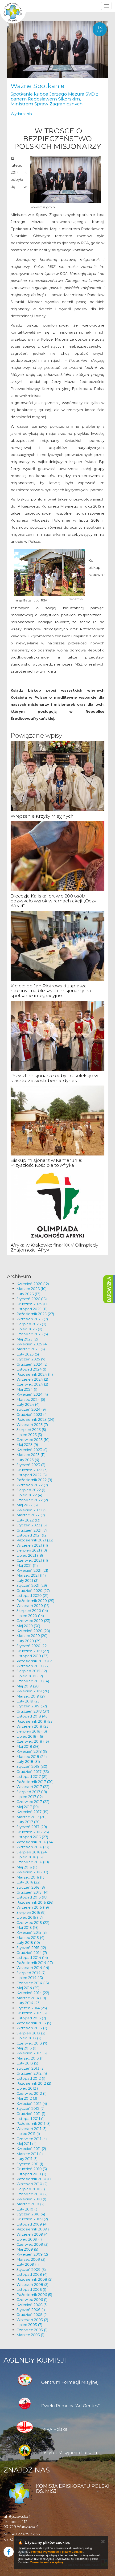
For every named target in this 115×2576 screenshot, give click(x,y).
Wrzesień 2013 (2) (31, 2028)
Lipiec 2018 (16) (29, 1736)
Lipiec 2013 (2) (28, 2038)
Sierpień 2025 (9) (31, 1324)
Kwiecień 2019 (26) (32, 1691)
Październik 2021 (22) (34, 1540)
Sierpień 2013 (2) (30, 2033)
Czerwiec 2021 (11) (32, 1560)
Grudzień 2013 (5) (31, 2013)
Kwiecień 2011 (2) (31, 2148)
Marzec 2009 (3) (30, 2259)
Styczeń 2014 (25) (31, 2008)
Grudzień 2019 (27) (32, 1651)
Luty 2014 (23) (28, 2003)
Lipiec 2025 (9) (29, 1329)
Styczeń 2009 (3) (31, 2269)
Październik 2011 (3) (33, 2123)
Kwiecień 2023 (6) (32, 1450)
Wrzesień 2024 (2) (32, 1379)
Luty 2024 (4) (28, 1404)
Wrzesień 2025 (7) (32, 1319)
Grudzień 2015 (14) (32, 1892)
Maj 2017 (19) (27, 1807)
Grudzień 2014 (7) (31, 1952)
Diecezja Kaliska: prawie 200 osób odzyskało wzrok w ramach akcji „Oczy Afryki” (53, 901)
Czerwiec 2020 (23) (33, 1620)
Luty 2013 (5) (27, 2063)
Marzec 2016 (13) (31, 1877)
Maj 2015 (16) (27, 1927)
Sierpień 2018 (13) (31, 1731)
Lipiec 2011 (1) (28, 2133)
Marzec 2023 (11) (31, 1454)
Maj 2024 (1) (26, 1389)
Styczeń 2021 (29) (31, 1585)
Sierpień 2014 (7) (31, 1973)
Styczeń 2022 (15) (31, 1525)
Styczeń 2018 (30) (31, 1766)
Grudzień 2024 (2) (32, 1364)
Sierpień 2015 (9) (31, 1912)
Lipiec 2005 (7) (29, 2324)
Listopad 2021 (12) (32, 1535)
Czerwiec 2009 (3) (32, 2244)
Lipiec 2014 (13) (29, 1977)
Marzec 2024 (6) (30, 1399)
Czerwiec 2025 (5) (32, 1334)
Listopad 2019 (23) (32, 1656)
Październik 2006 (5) (34, 2294)
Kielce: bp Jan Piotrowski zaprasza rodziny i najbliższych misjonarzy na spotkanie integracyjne (51, 990)
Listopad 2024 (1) (31, 1369)
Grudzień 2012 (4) (31, 2073)
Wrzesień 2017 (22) (32, 1786)
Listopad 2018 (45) (32, 1716)
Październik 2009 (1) (34, 2229)
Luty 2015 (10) (28, 1942)
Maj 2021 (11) (27, 1565)
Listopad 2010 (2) (31, 2174)
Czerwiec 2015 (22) (32, 1922)
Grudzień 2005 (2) (32, 2314)
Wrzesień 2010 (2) (32, 2184)
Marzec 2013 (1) (30, 2058)
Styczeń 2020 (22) (32, 1646)
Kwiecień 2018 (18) (32, 1751)
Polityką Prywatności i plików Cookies (56, 2551)
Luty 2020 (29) (29, 1641)
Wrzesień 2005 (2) (32, 2320)
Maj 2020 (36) (28, 1626)
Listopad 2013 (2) (31, 2018)
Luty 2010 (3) (27, 2209)
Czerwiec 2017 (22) (32, 1801)
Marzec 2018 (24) (31, 1756)
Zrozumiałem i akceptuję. (47, 2562)
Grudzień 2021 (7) (31, 1530)
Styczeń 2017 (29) (31, 1827)
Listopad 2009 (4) (32, 2224)
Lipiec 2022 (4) (29, 1495)
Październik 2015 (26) (34, 1902)
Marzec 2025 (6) (30, 1349)
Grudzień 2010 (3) (31, 2169)
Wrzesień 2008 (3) (32, 2284)
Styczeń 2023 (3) (30, 1465)
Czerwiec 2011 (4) (31, 2139)
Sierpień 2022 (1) (30, 1490)
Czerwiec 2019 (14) (32, 1681)
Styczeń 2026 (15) (31, 1299)
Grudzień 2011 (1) (30, 2113)
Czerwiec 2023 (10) (33, 1439)
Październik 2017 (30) (35, 1781)
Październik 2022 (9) (34, 1480)
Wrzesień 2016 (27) (32, 1847)
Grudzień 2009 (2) (32, 2219)
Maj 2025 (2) (27, 1339)
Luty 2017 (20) (28, 1822)
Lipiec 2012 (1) (28, 2088)
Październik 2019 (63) (35, 1661)
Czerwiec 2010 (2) (32, 2194)
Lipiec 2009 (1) (29, 2239)
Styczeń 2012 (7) (30, 2108)
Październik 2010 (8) (34, 2179)
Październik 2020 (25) (35, 1600)
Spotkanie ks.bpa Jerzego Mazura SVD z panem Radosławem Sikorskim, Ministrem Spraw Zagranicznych (54, 99)
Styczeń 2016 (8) (30, 1887)
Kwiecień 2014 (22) (32, 1993)
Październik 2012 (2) (33, 2083)
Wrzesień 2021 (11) (32, 1545)
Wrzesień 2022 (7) (32, 1485)
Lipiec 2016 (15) (29, 1857)
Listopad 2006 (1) (31, 2289)
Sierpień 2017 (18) (31, 1792)
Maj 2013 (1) (26, 2048)
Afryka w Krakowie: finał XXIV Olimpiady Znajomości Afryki (54, 1247)
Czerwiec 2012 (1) (31, 2093)
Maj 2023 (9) (27, 1444)
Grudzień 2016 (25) (32, 1832)
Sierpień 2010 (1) (30, 2189)
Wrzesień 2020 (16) (33, 1605)
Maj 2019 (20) (28, 1686)
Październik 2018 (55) (35, 1721)
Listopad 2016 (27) (32, 1837)
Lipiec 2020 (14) (30, 1615)
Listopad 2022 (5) (31, 1475)
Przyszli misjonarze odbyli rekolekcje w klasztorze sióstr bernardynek (54, 1078)
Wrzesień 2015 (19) (32, 1907)
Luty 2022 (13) (28, 1520)
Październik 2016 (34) (35, 1842)
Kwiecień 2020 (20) (33, 1631)
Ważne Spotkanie (37, 86)
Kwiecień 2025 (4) (32, 1344)
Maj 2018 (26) (28, 1746)
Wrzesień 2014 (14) (32, 1967)
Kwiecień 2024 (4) (32, 1394)
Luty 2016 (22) (28, 1882)
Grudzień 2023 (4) (32, 1414)
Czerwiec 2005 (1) (32, 2330)
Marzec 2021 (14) (31, 1575)
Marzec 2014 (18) (31, 1998)
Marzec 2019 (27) (31, 1696)
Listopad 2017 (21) (32, 1776)
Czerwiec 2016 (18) (32, 1862)
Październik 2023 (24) (35, 1419)
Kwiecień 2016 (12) (32, 1872)
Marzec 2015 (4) (30, 1937)
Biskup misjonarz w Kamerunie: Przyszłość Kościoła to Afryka (46, 1163)
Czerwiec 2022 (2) (32, 1500)
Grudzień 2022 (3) (32, 1470)
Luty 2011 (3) (27, 2158)
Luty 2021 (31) (28, 1580)
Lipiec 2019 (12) (29, 1676)
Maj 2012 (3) (26, 2098)
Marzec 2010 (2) (30, 2204)
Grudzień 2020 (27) (33, 1590)
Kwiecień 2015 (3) (31, 1932)
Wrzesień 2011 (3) (31, 2128)
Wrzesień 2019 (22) (33, 1666)
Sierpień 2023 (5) (31, 1429)
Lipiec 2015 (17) (29, 1917)
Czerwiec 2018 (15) (32, 1741)
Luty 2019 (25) (28, 1701)
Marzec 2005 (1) (30, 2335)
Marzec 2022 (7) (30, 1515)
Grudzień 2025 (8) (32, 1304)
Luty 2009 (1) (27, 2264)
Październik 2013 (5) (33, 2023)
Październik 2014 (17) (34, 1962)
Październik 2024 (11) (34, 1374)
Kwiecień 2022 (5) (32, 1510)
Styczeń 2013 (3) (30, 2068)
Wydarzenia (21, 114)
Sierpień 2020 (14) (32, 1610)
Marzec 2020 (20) (32, 1635)
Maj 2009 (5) (27, 2249)
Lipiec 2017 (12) (29, 1796)
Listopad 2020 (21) (32, 1595)
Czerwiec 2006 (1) (32, 2299)
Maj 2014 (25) (28, 1988)
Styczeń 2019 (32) (31, 1706)
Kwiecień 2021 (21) (32, 1570)
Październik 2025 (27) (35, 1314)
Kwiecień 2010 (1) (31, 2199)
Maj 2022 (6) (27, 1505)
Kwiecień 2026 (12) (32, 1284)
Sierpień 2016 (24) (32, 1852)
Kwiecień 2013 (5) (31, 2053)
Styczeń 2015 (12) (31, 1947)
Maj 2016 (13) (27, 1867)
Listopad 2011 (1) (30, 2118)
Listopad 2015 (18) (32, 1897)
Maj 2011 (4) (26, 2143)
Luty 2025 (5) (27, 1354)
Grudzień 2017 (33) (32, 1771)
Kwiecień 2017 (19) (32, 1812)
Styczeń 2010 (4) (30, 2214)
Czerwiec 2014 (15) (32, 1983)
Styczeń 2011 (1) (29, 2164)
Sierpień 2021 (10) (31, 1550)
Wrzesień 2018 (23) (33, 1726)
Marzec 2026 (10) (31, 1288)
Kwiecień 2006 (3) (32, 2305)
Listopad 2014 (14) (32, 1957)
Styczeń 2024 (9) (31, 1409)
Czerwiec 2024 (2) (32, 1384)
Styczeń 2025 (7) (30, 1359)
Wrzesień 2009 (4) (32, 2234)
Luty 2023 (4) (27, 1460)
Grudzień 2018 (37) (32, 1711)
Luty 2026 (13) (28, 1294)
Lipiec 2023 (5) (29, 1434)
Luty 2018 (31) (28, 1761)
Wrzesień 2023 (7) (32, 1424)
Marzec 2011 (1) (29, 2154)
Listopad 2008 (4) (32, 2274)
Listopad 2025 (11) (32, 1309)
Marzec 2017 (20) (31, 1817)
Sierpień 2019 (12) (31, 1671)
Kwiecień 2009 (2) (32, 2254)
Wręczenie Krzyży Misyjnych (42, 816)
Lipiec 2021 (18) (29, 1555)
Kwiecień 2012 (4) (31, 2103)
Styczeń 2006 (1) (30, 2309)
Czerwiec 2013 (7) (31, 2043)
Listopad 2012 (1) (30, 2078)
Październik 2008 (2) (34, 2279)
